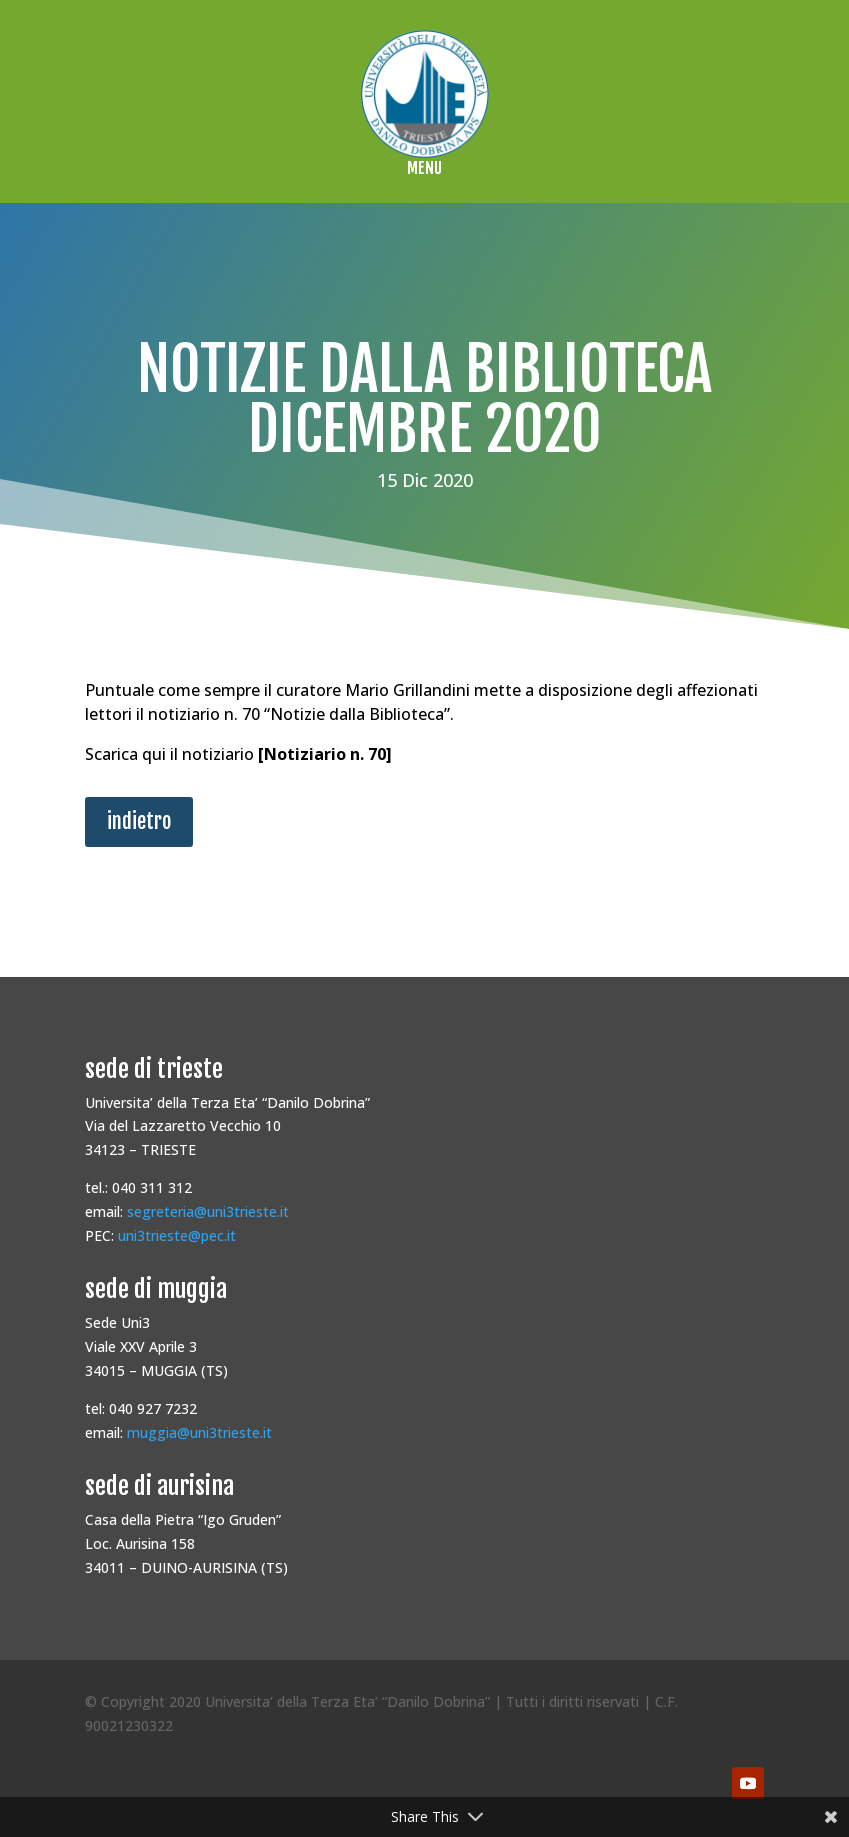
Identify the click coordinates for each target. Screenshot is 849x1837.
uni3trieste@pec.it (177, 1235)
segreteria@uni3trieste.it (208, 1211)
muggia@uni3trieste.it (199, 1432)
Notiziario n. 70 (325, 754)
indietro (139, 821)
